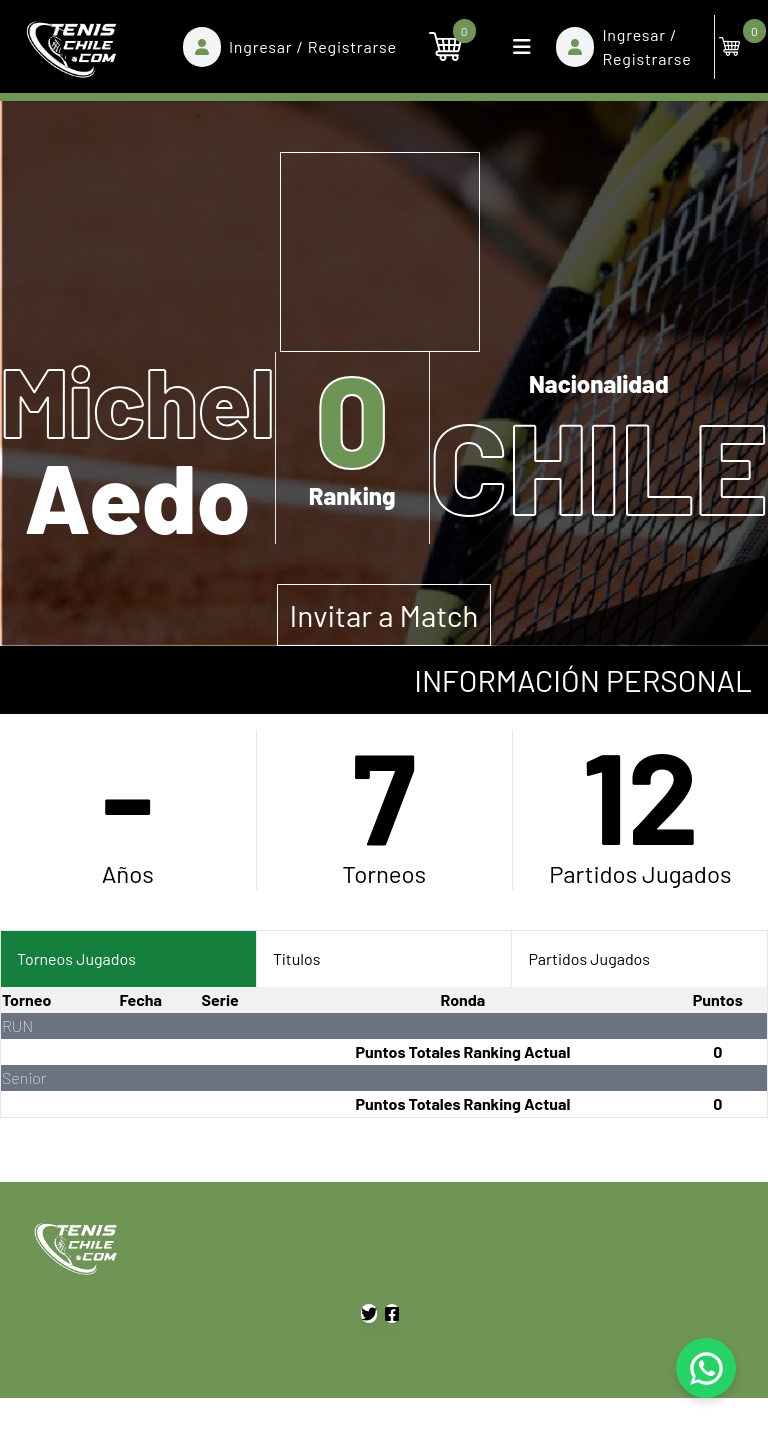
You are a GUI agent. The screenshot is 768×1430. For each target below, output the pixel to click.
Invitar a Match (384, 615)
